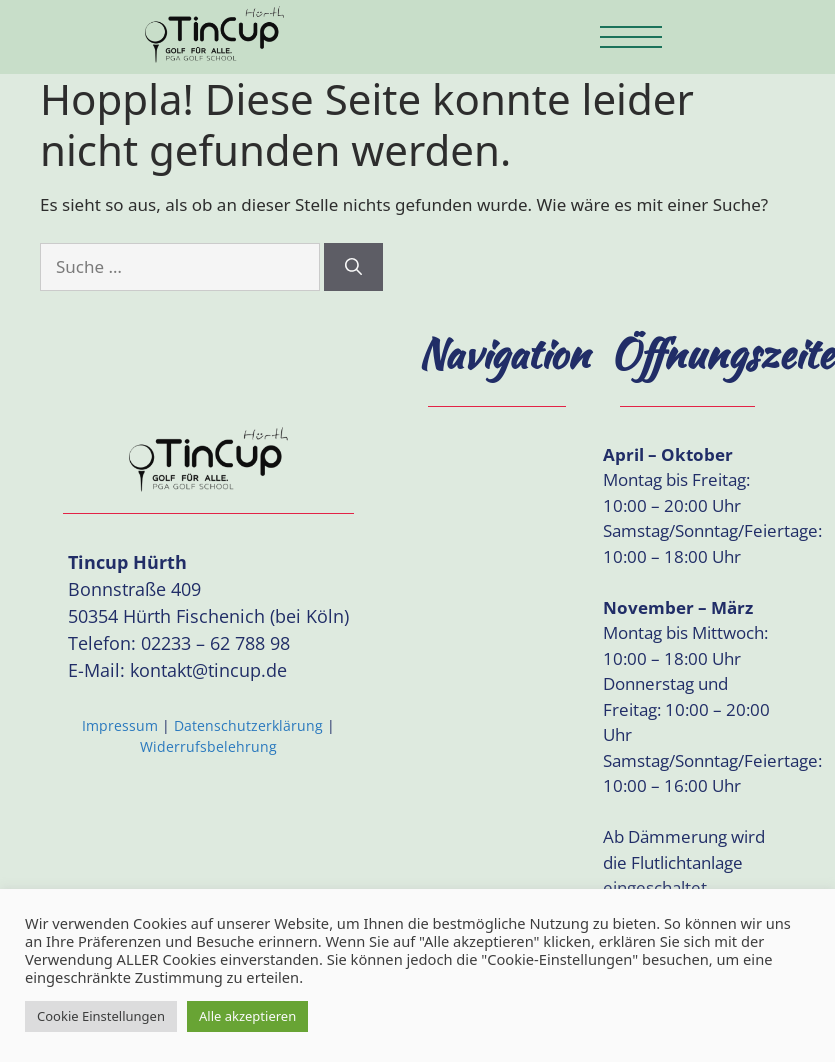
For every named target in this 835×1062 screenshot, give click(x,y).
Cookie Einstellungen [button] (101, 1016)
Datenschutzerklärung (248, 725)
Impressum (120, 725)
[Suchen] (353, 267)
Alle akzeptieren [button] (247, 1016)
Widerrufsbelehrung (208, 746)
